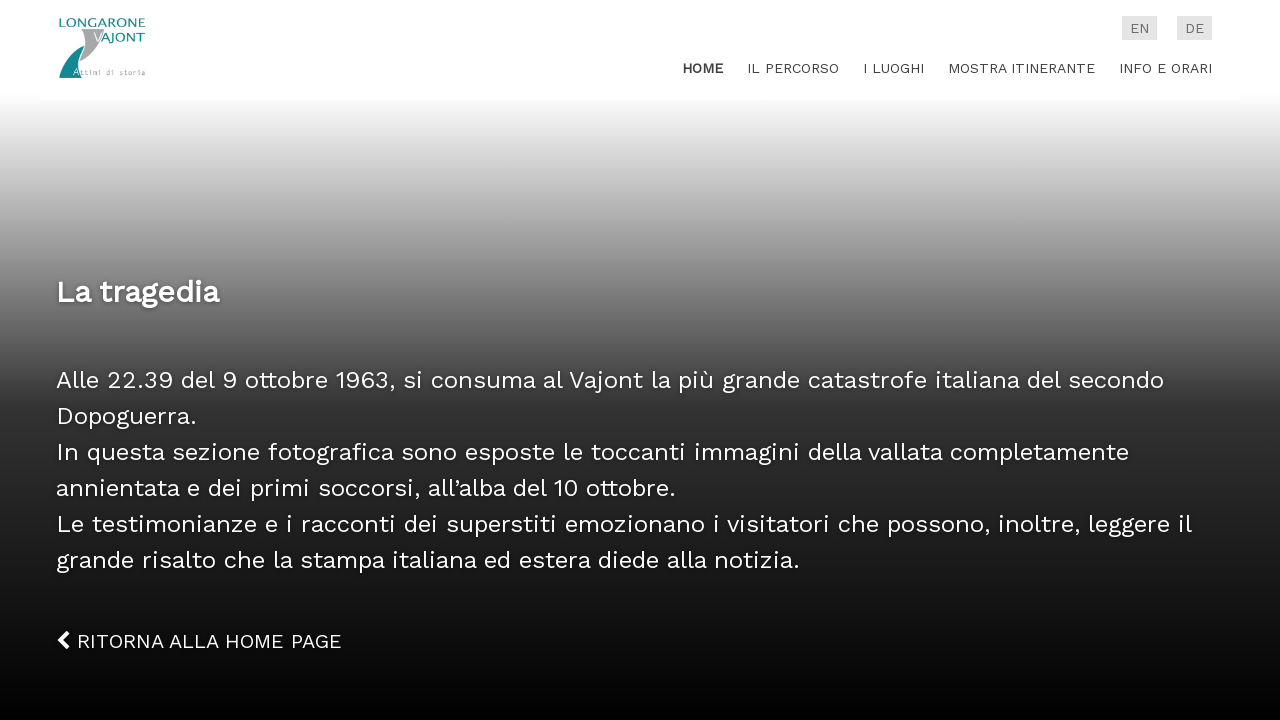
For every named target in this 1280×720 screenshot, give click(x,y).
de (1194, 28)
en (1139, 28)
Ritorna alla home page (199, 641)
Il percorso (793, 68)
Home (702, 68)
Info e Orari (1165, 68)
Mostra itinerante (1021, 68)
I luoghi (893, 68)
